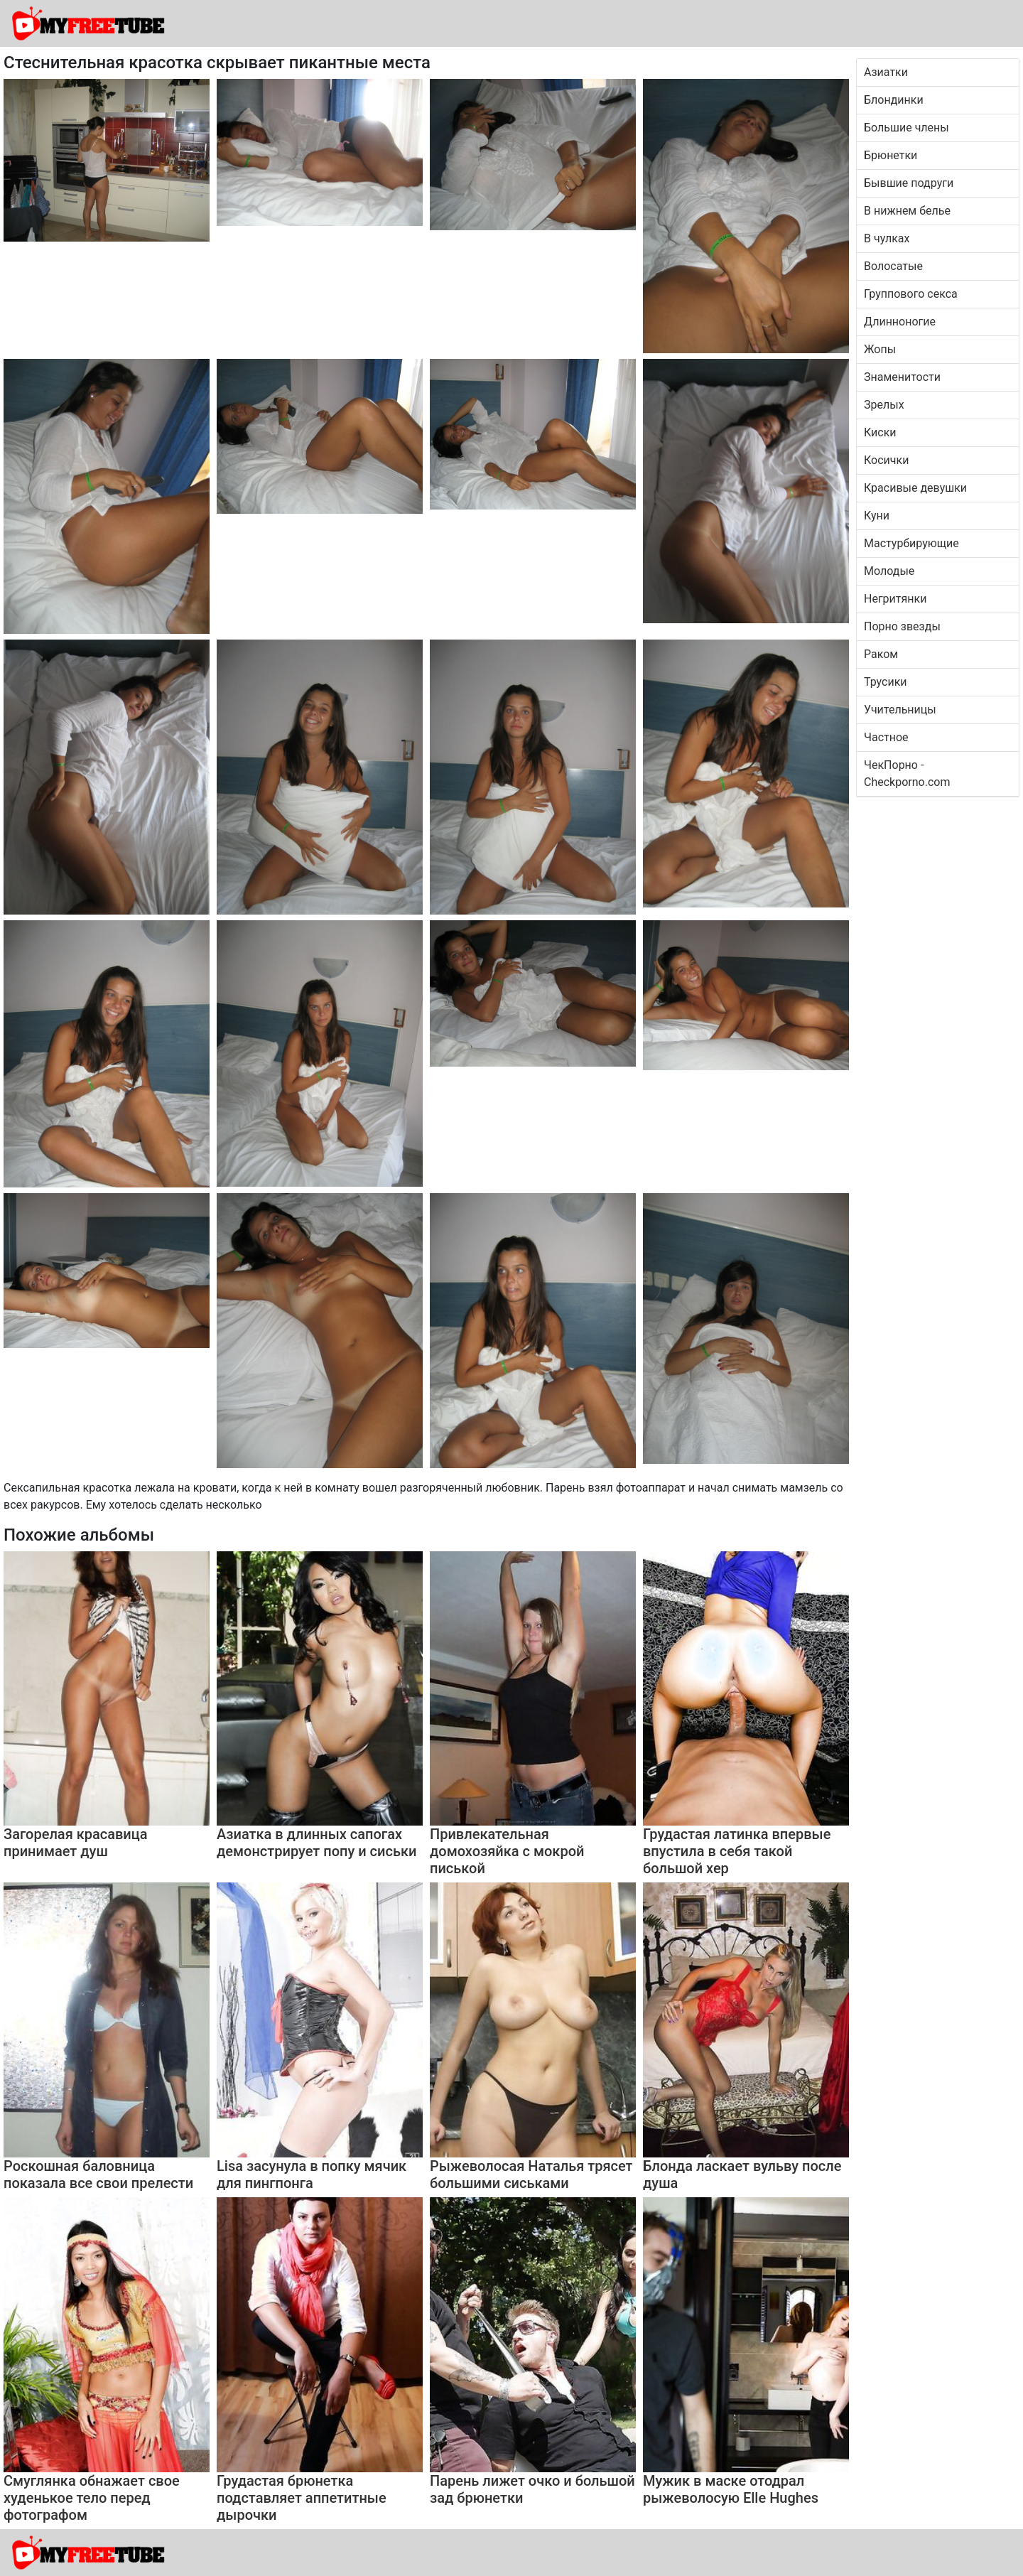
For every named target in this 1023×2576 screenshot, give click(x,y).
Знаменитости (902, 377)
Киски (880, 432)
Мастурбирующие (911, 543)
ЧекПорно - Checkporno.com (907, 773)
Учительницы (900, 709)
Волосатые (893, 266)
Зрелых (884, 404)
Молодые (889, 571)
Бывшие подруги (908, 183)
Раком (881, 654)
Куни (876, 515)
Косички (886, 460)
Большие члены (906, 127)
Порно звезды (902, 626)
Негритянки (895, 598)
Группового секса (911, 294)
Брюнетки (890, 155)
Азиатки (886, 72)
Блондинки (894, 100)
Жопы (880, 349)
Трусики (885, 682)
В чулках (886, 238)
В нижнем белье (907, 210)
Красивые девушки (915, 488)
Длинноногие (900, 321)
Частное (886, 737)
